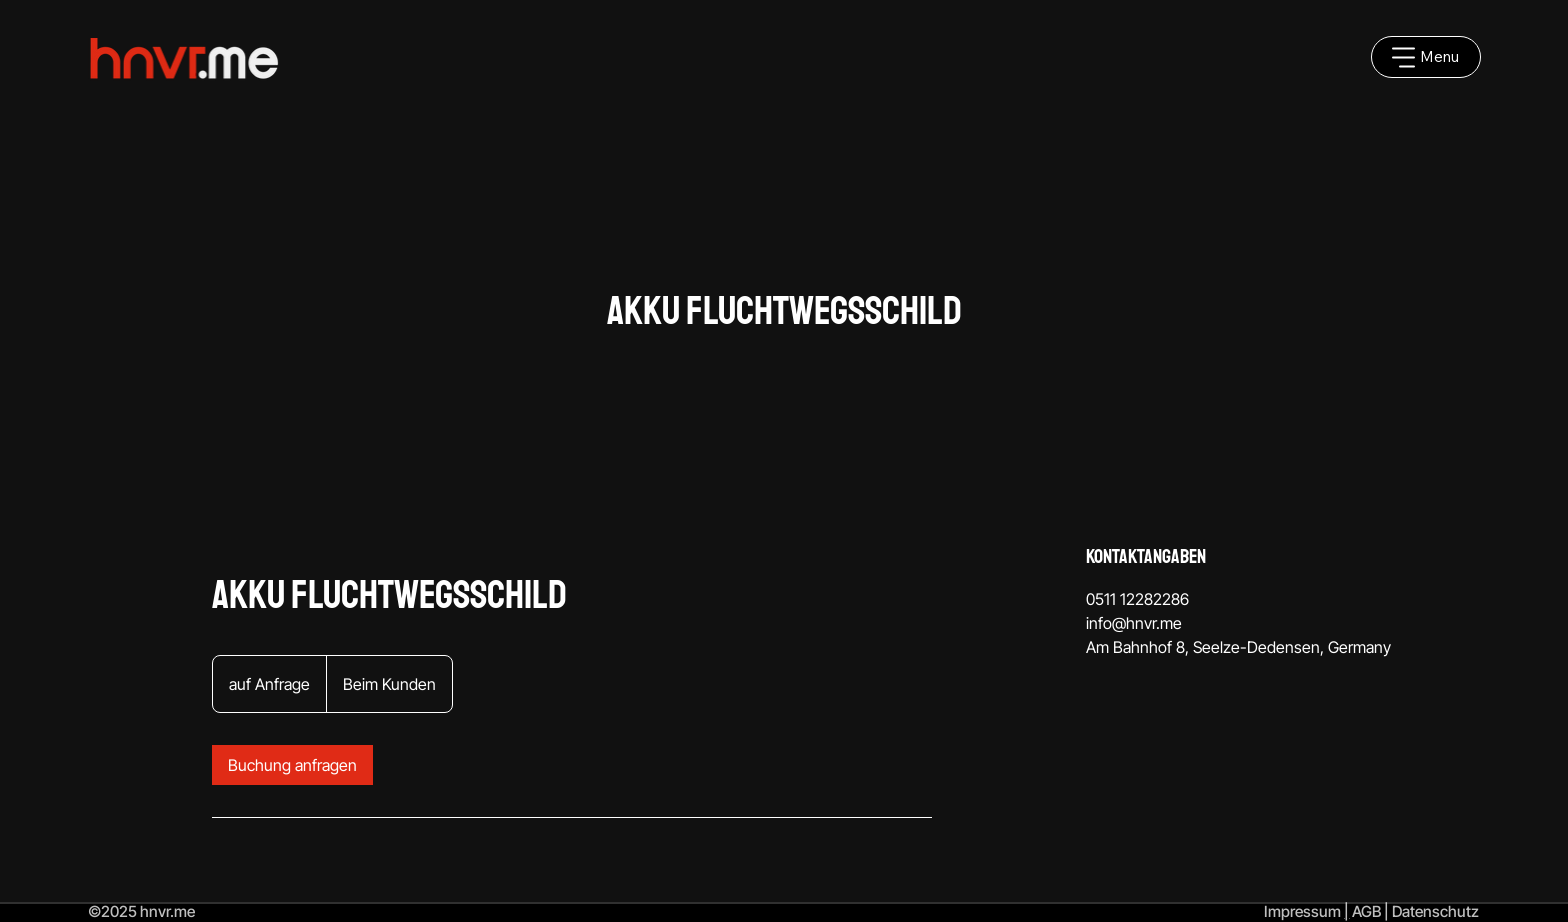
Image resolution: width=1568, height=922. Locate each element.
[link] (292, 765)
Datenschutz (1435, 911)
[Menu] (1426, 57)
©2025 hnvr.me (141, 911)
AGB (1366, 911)
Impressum (1302, 911)
